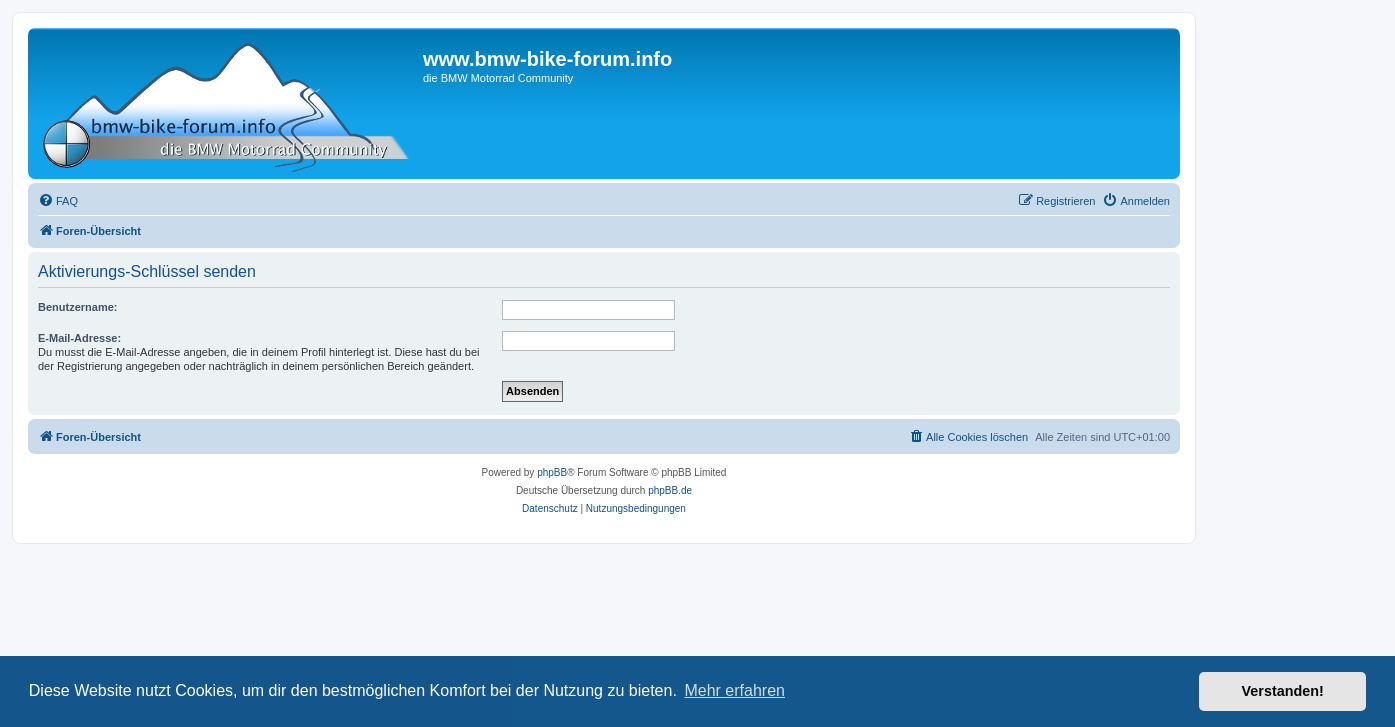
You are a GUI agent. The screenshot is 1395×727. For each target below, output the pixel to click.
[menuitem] (58, 201)
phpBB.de (670, 490)
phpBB (552, 472)
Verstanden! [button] (1283, 691)
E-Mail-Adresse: (79, 338)
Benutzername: (77, 307)
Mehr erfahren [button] (734, 690)
